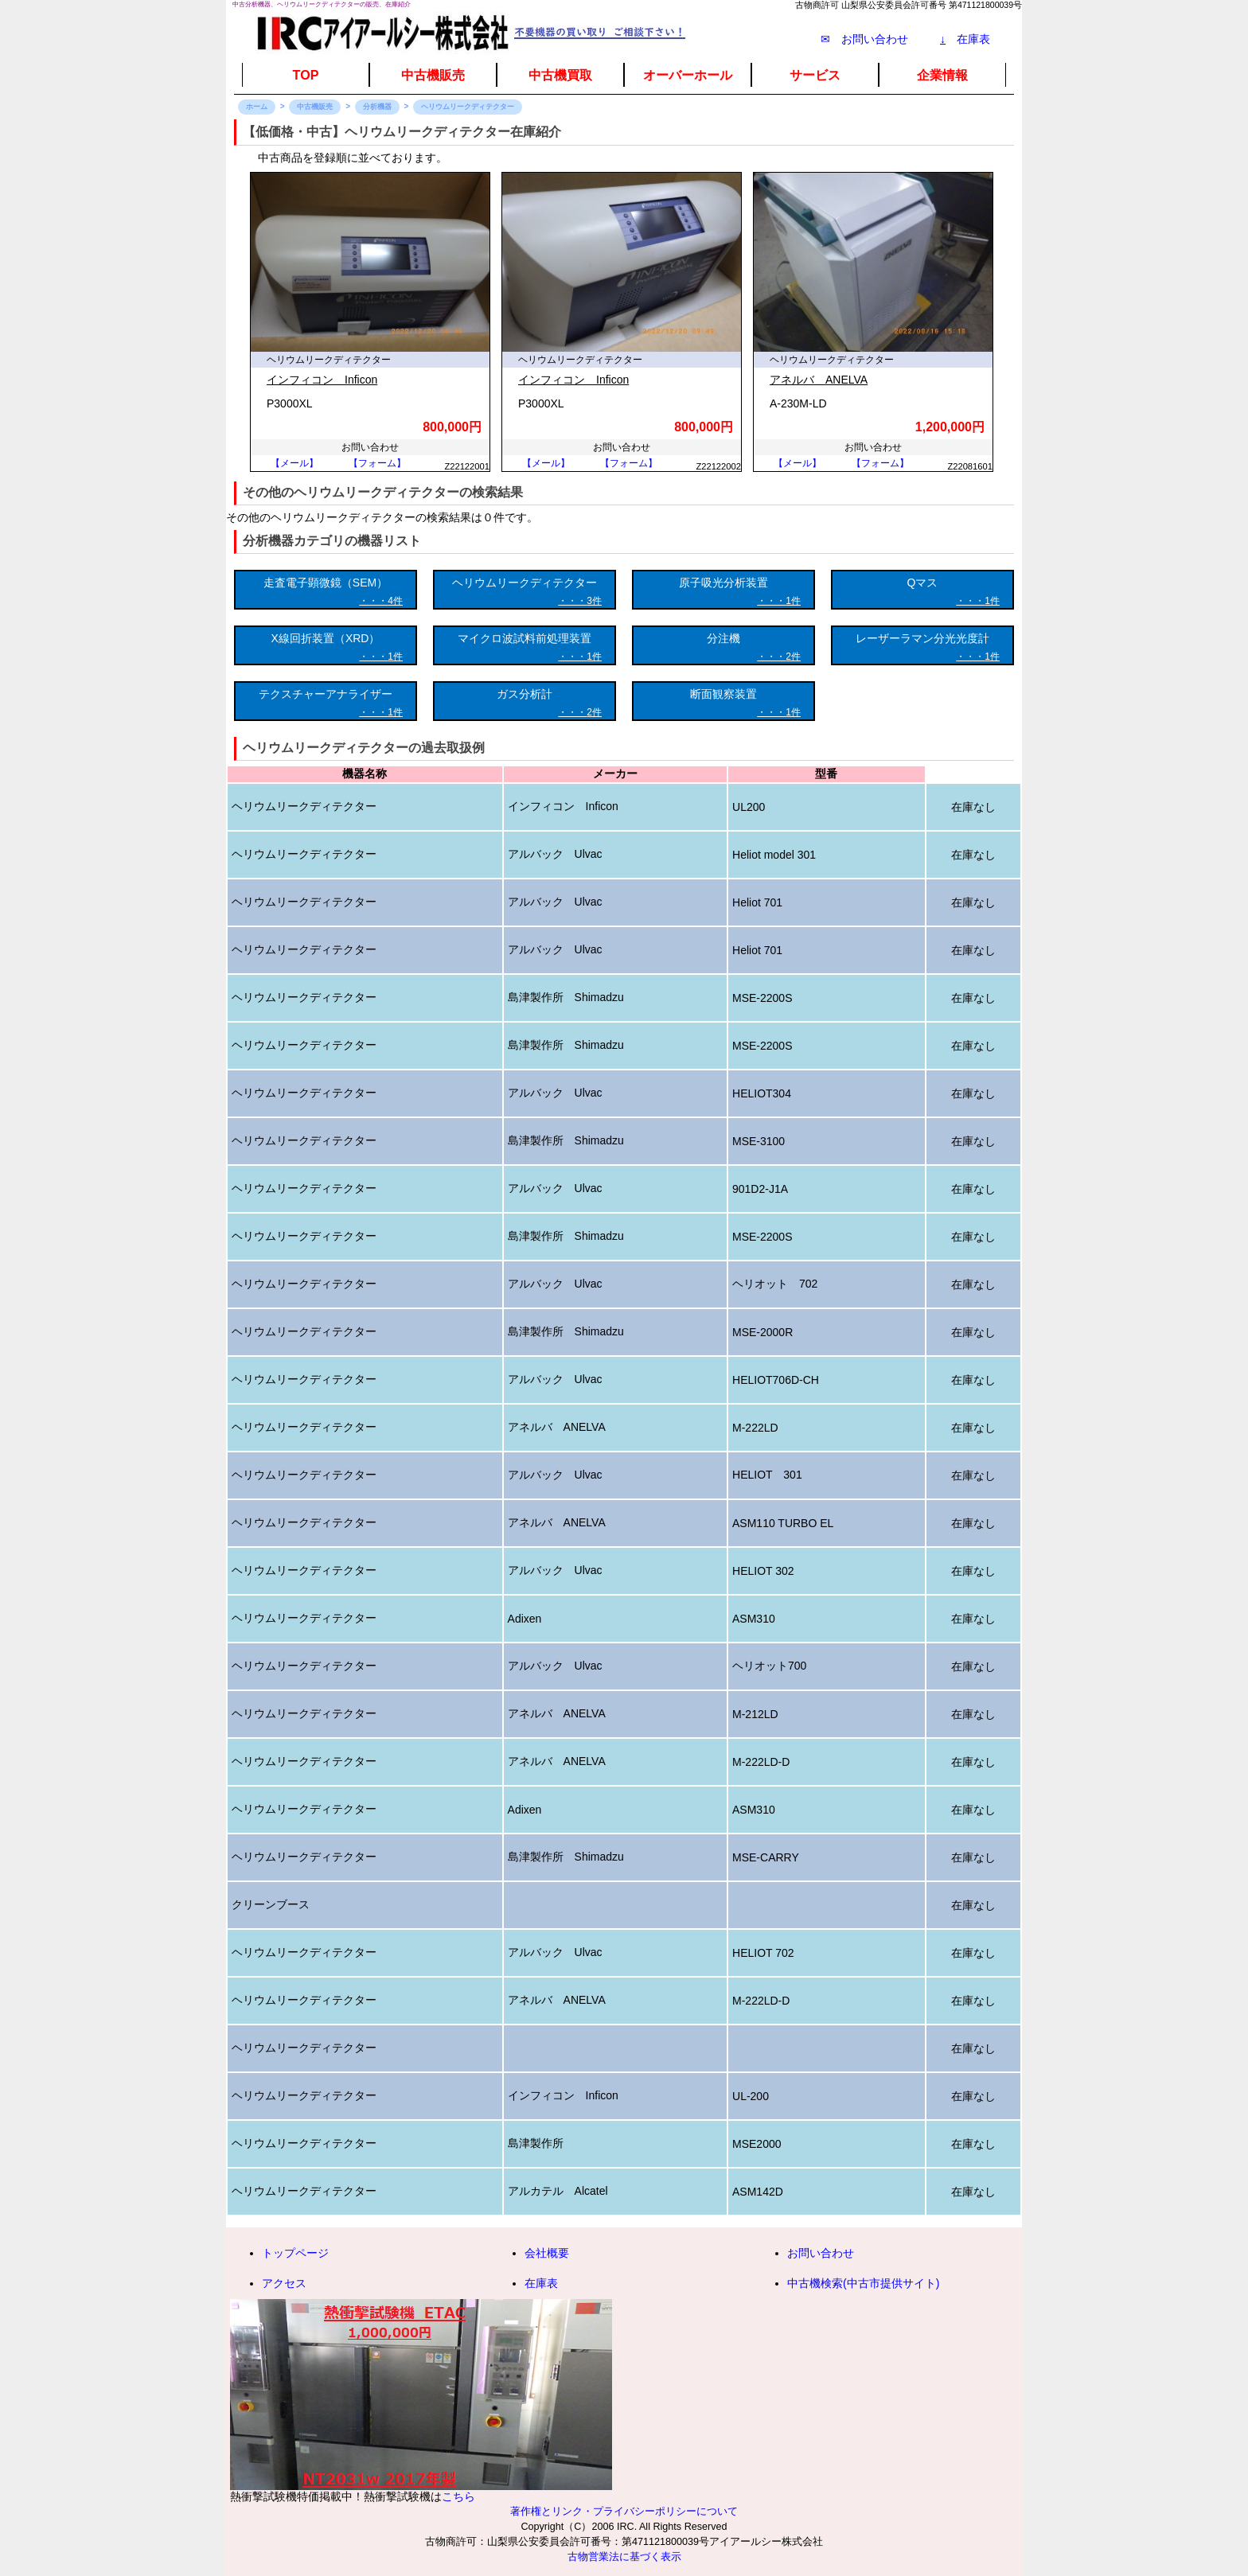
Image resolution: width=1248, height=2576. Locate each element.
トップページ (295, 2253)
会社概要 (547, 2253)
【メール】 (294, 463)
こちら (458, 2496)
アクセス (284, 2283)
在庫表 (965, 39)
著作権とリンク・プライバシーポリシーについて (624, 2511)
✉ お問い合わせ (864, 39)
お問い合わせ (820, 2253)
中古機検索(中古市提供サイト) (863, 2283)
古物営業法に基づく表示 (624, 2556)
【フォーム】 (377, 463)
